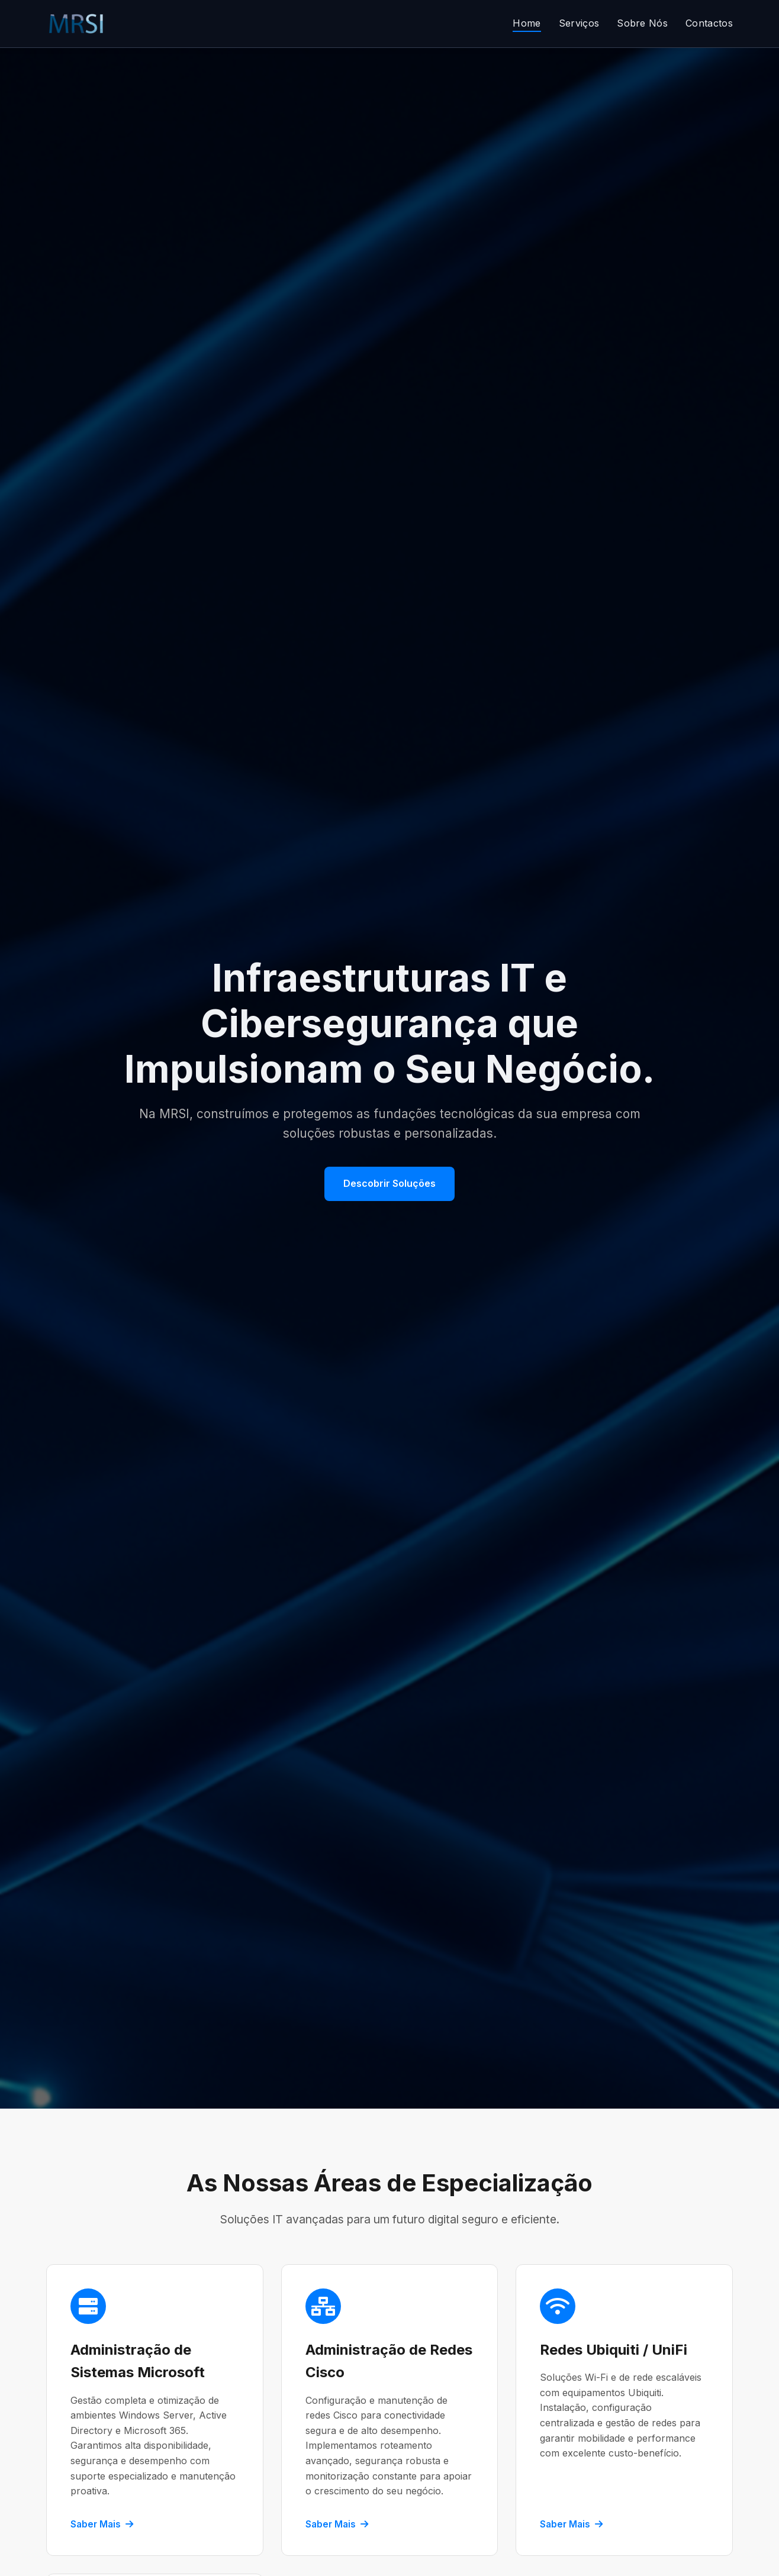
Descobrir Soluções (389, 1183)
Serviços (579, 23)
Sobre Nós (642, 23)
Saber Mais (101, 2524)
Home (526, 23)
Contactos (709, 23)
